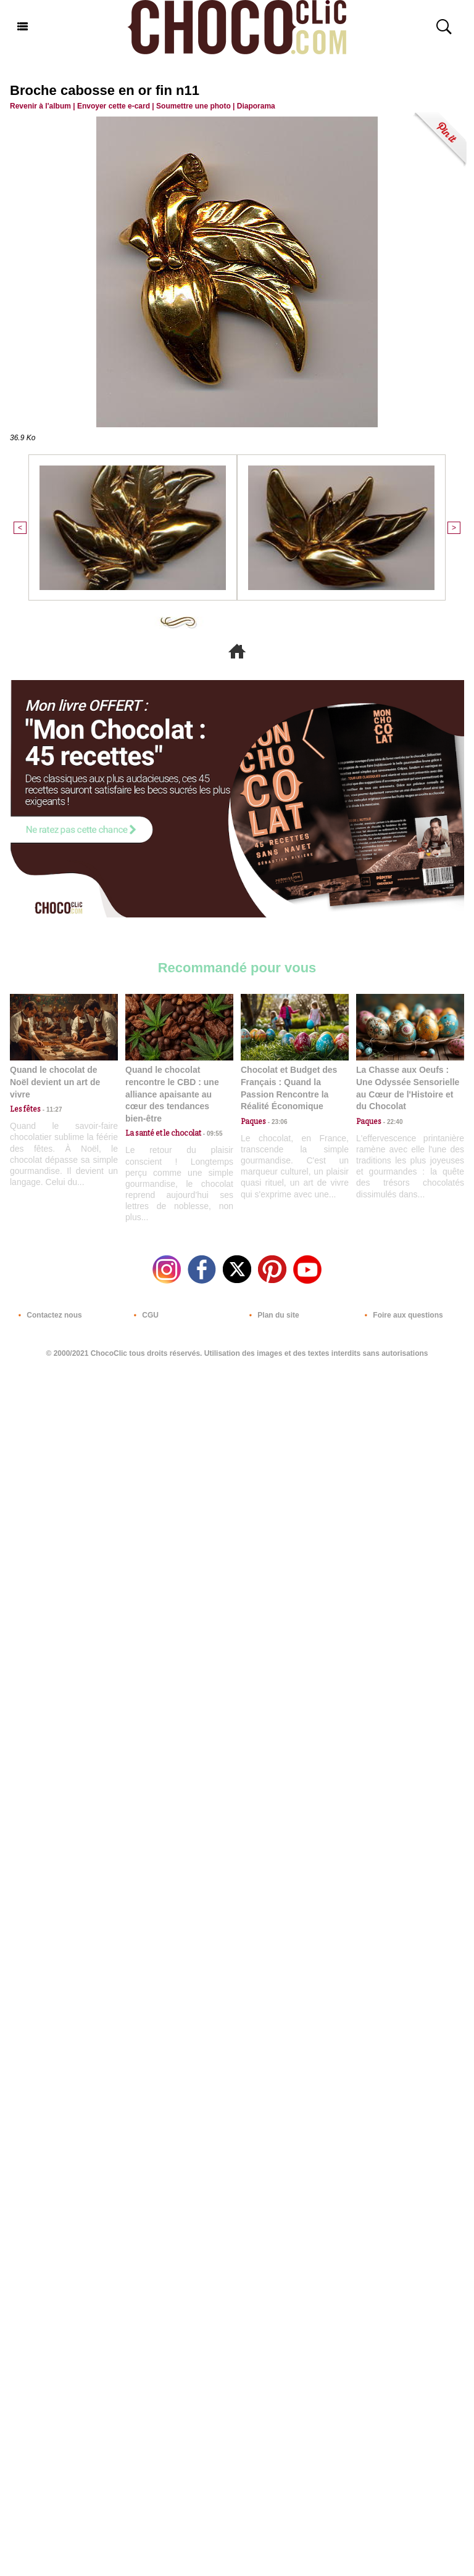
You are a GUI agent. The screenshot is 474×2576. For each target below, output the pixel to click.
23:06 (276, 1121)
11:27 (51, 1109)
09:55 (211, 1133)
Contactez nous (48, 1315)
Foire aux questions (401, 1315)
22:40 (391, 1121)
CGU (144, 1315)
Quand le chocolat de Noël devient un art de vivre (55, 1082)
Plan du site (271, 1315)
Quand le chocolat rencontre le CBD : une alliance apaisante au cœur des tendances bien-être (172, 1094)
